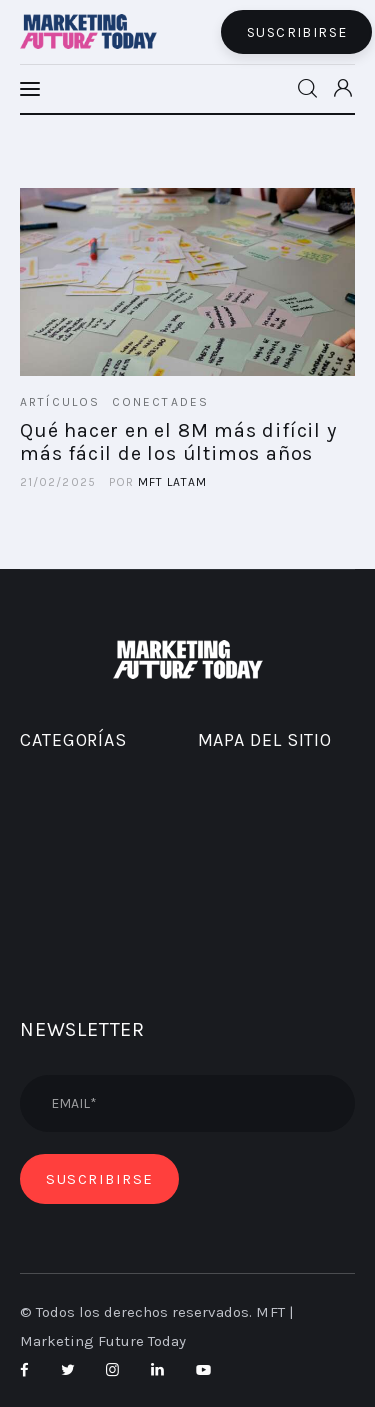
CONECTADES (161, 402)
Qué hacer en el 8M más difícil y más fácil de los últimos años (178, 442)
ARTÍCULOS (60, 402)
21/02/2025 (58, 482)
